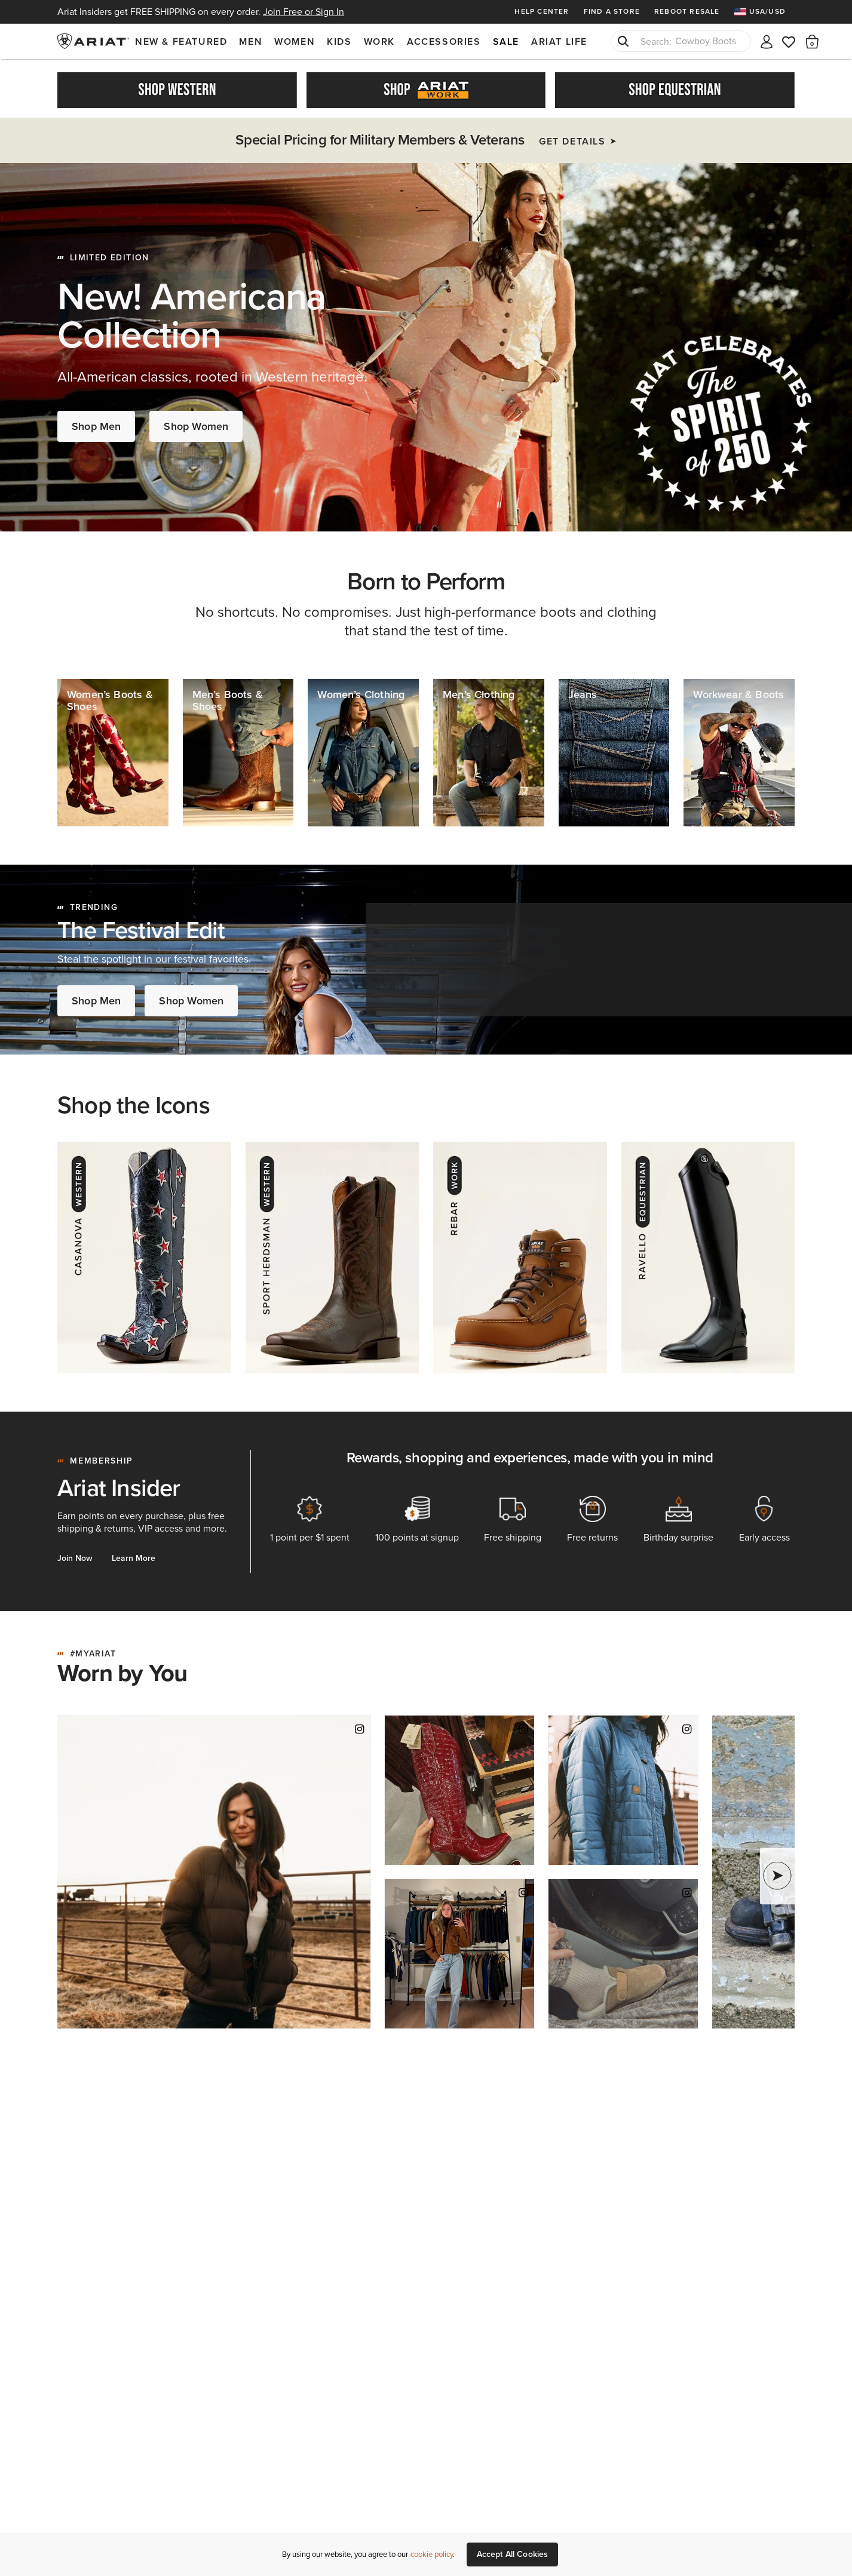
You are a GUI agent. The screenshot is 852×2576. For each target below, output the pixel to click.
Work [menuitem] (379, 41)
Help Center (541, 11)
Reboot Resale (687, 11)
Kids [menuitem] (339, 41)
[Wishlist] (789, 41)
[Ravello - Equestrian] (708, 1253)
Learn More (133, 1554)
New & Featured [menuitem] (181, 41)
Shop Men (96, 422)
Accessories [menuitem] (444, 41)
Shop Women (196, 422)
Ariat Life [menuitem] (559, 41)
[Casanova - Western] (144, 1253)
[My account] (767, 41)
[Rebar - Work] (520, 1253)
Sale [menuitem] (506, 41)
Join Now (75, 1554)
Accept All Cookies (512, 2554)
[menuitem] (764, 11)
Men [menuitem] (250, 41)
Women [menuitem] (294, 41)
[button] (812, 41)
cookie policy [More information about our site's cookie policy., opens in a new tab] (431, 2554)
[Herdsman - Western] (332, 1253)
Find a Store (612, 11)
